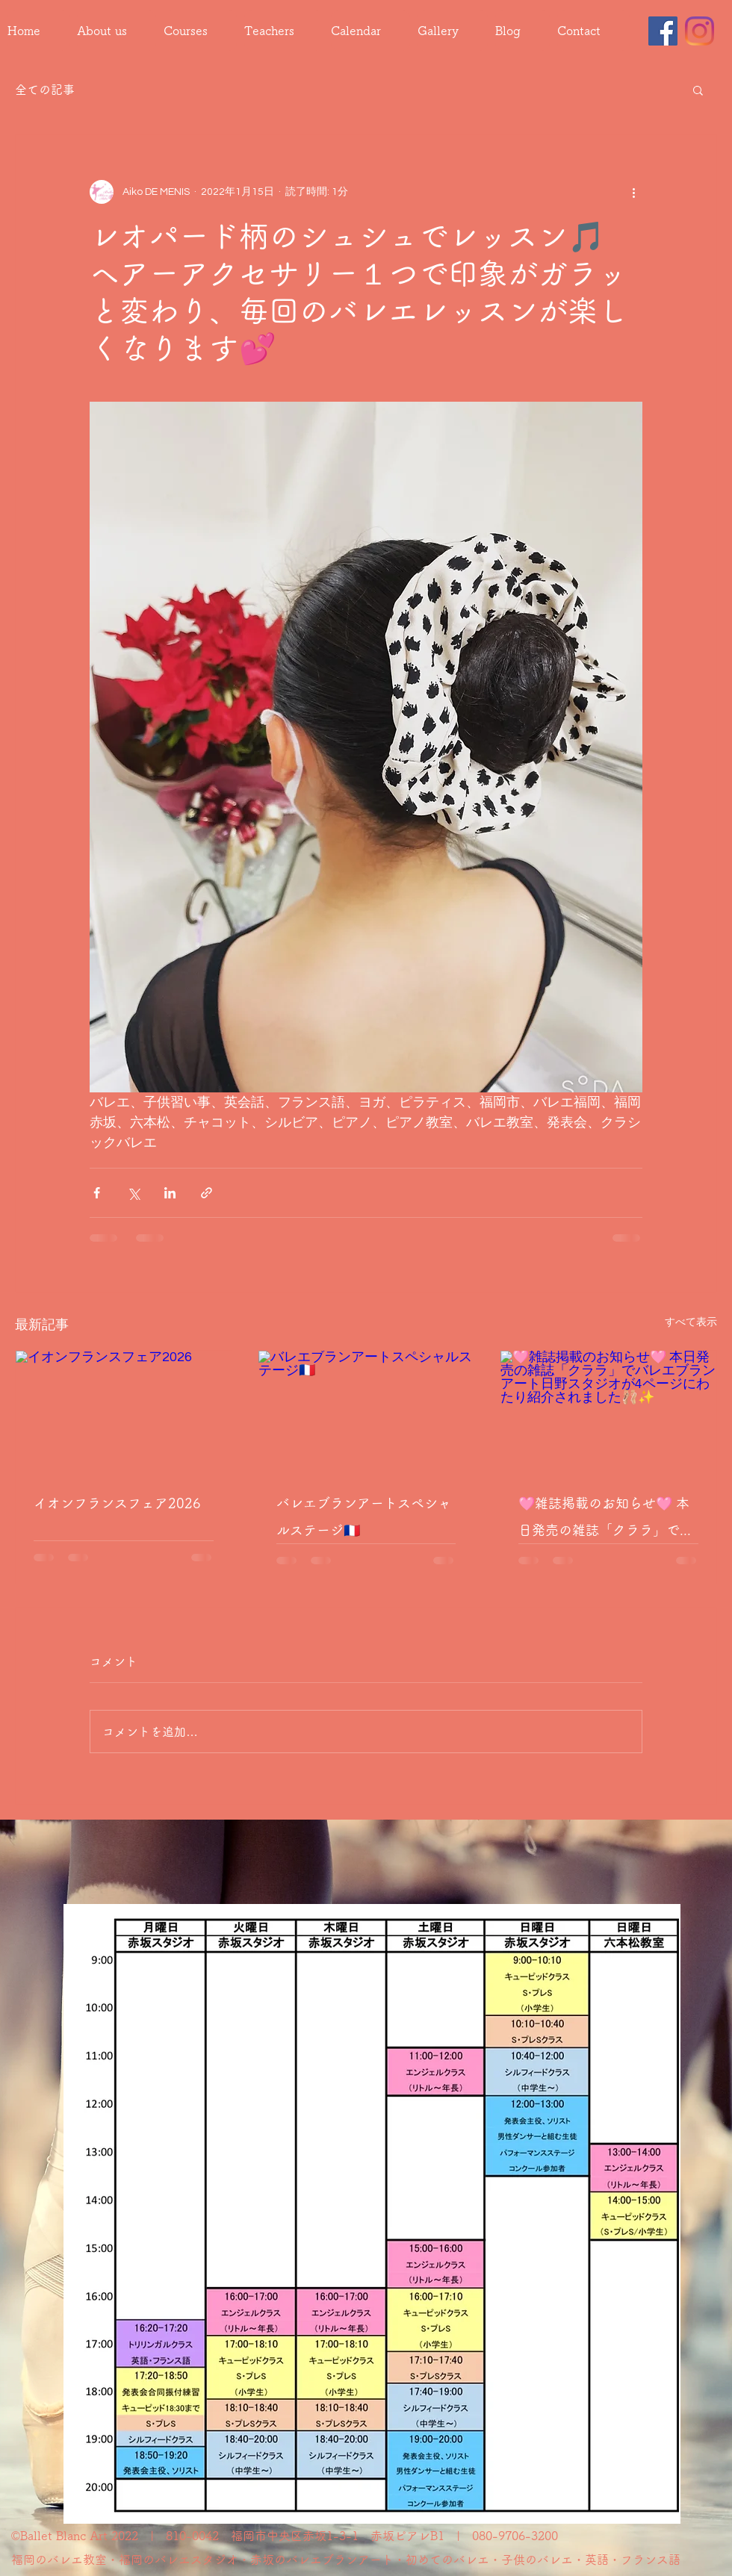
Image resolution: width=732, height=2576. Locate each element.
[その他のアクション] (633, 192)
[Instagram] (699, 31)
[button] (698, 90)
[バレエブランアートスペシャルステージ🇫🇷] (366, 1411)
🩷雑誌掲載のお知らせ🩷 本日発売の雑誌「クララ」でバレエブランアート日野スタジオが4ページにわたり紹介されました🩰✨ (605, 1519)
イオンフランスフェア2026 (117, 1503)
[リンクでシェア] (206, 1193)
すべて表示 (691, 1322)
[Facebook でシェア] (97, 1193)
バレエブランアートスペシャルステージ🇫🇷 (363, 1516)
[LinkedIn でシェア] (170, 1193)
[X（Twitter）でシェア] (133, 1193)
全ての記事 (45, 90)
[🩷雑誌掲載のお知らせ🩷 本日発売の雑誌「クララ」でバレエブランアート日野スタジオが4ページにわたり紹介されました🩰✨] (608, 1411)
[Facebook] (662, 31)
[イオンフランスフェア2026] (124, 1411)
